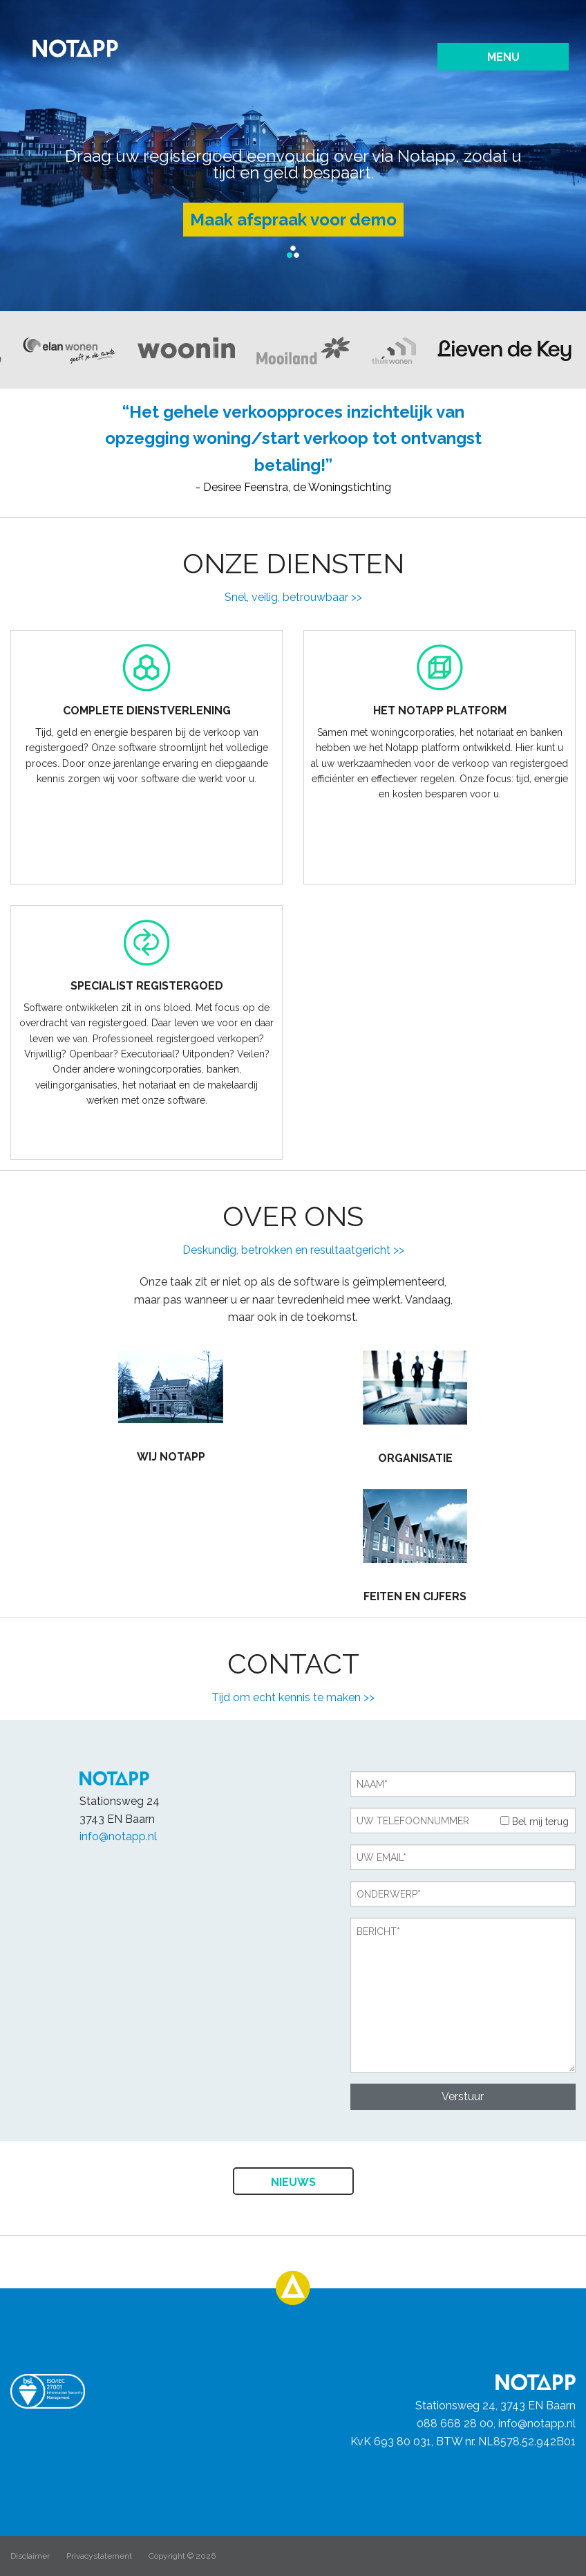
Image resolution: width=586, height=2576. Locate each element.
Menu (503, 57)
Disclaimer (30, 2556)
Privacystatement (99, 2556)
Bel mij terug (534, 1821)
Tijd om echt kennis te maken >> (293, 1697)
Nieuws (293, 2182)
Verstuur (463, 2096)
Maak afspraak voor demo (293, 220)
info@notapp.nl (118, 1836)
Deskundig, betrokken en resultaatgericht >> (293, 1250)
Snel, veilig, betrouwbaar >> (293, 597)
